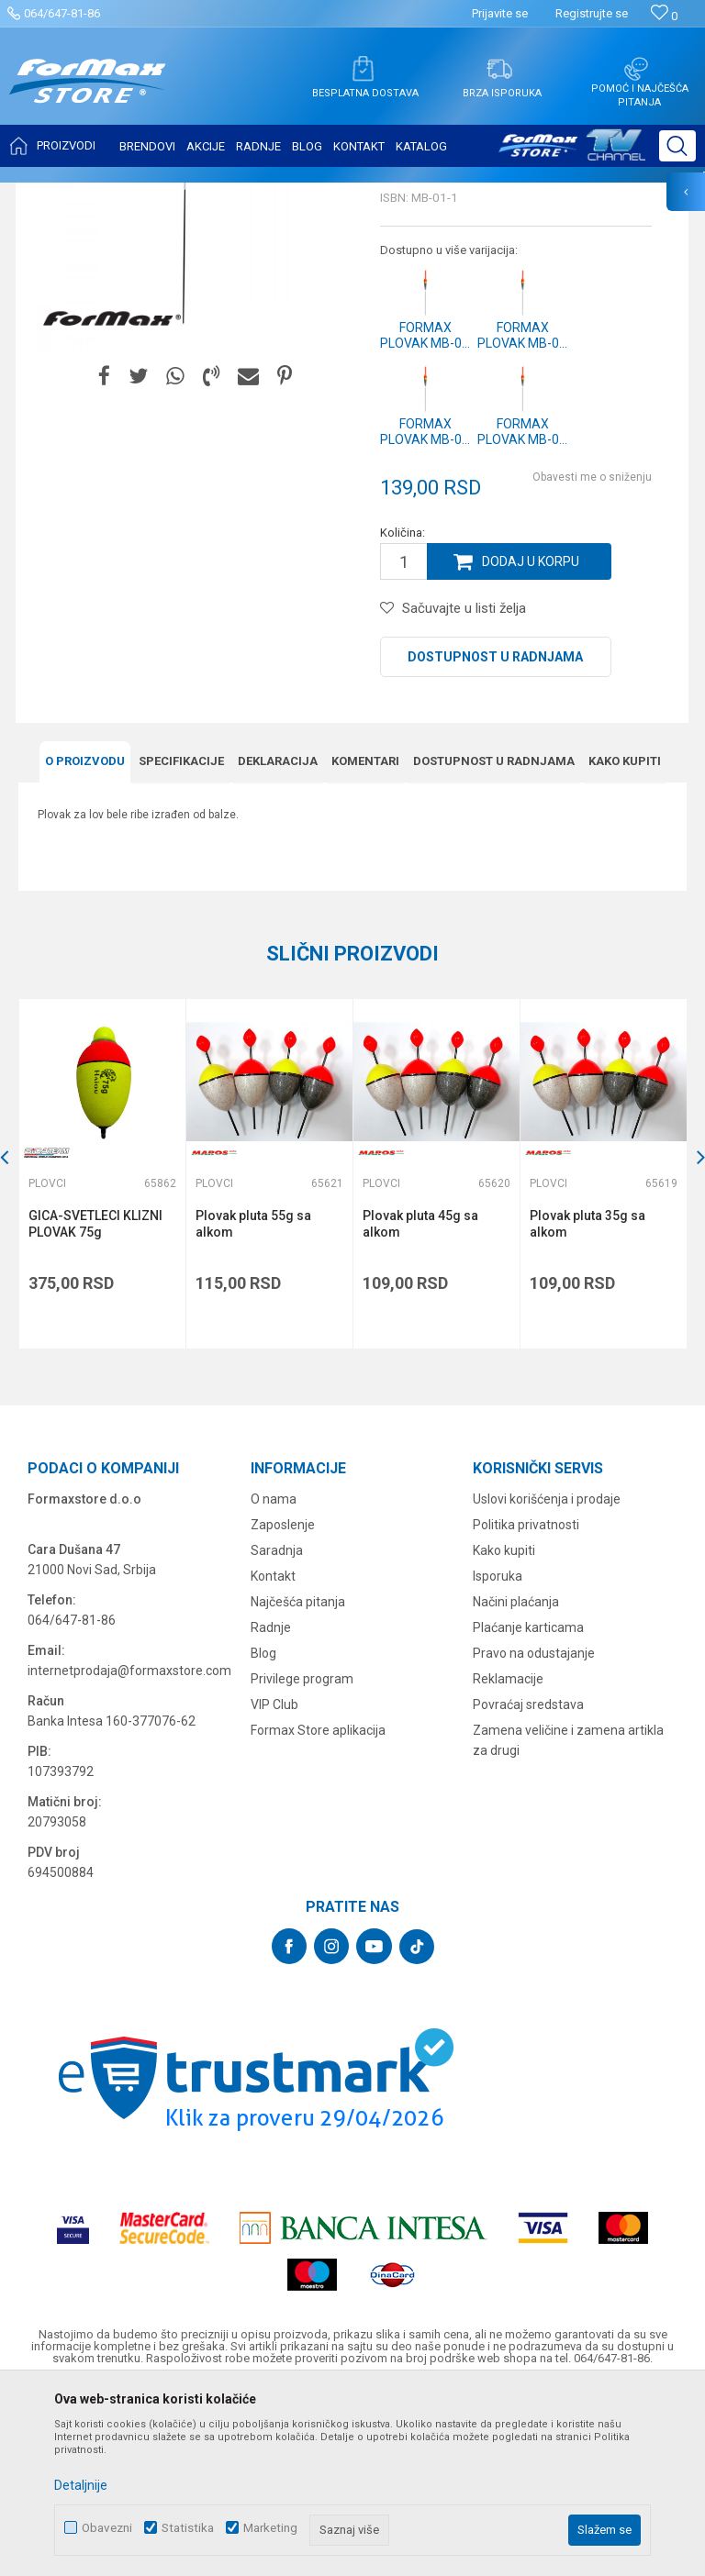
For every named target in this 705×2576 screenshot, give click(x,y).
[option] (101, 1356)
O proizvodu (85, 943)
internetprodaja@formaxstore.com (129, 1853)
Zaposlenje (283, 1707)
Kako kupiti (624, 943)
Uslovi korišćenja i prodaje (547, 1681)
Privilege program (302, 1861)
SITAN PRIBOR (196, 194)
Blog (263, 1835)
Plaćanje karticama (528, 1810)
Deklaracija (278, 943)
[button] (677, 145)
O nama (274, 1681)
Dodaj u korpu (530, 744)
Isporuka (497, 1758)
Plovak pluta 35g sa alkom (587, 1406)
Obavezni (107, 2528)
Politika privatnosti (526, 1707)
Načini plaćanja (516, 1784)
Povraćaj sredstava (528, 1887)
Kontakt (273, 1758)
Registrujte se (591, 13)
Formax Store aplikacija (318, 1912)
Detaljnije (80, 2485)
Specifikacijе (181, 943)
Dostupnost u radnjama (495, 839)
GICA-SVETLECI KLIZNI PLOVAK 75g (95, 1406)
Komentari (365, 943)
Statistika (188, 2528)
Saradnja (277, 1733)
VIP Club (274, 1887)
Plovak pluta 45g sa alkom (420, 1406)
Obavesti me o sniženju (592, 659)
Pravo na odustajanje (534, 1835)
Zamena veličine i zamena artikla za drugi (568, 1922)
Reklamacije (508, 1861)
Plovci (261, 194)
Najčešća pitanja (298, 1784)
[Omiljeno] (664, 16)
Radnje (271, 1810)
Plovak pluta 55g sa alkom (253, 1406)
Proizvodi (122, 194)
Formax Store (51, 194)
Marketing (270, 2528)
